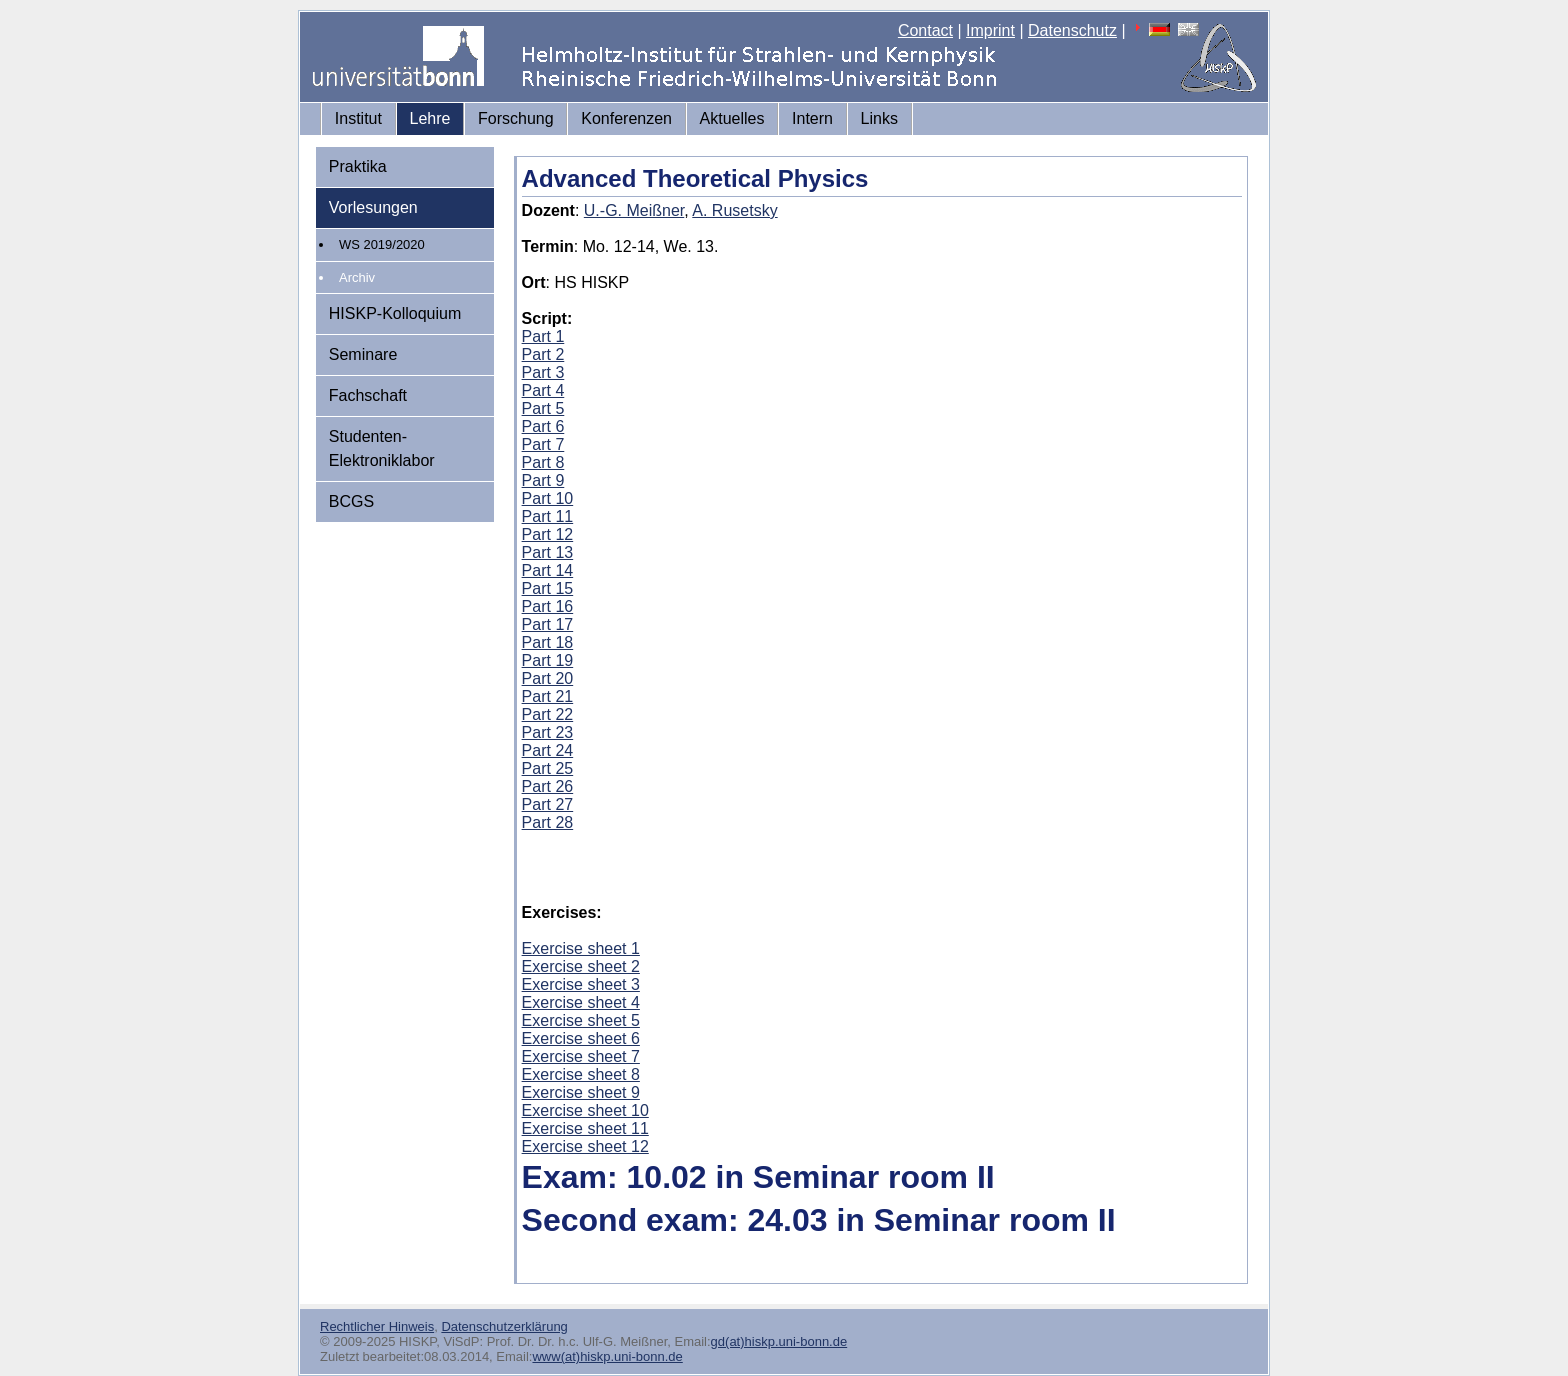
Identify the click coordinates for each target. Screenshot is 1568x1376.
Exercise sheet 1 (581, 948)
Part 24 (548, 750)
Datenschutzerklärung (504, 1326)
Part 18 (548, 642)
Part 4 (543, 390)
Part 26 (548, 786)
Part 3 (543, 372)
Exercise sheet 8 (581, 1074)
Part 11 (548, 516)
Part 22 (548, 714)
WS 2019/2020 (382, 244)
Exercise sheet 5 (581, 1020)
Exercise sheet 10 (585, 1110)
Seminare (363, 354)
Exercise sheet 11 (585, 1128)
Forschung (516, 118)
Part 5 (543, 408)
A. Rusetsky (734, 210)
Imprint (990, 30)
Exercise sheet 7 (581, 1056)
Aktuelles (732, 118)
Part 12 (548, 534)
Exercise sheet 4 (581, 1002)
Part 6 (543, 426)
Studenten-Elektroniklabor (382, 448)
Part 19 (548, 660)
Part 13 (548, 552)
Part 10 (548, 498)
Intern (812, 118)
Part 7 (543, 444)
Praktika (358, 166)
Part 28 (548, 822)
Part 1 (543, 336)
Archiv (357, 277)
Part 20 (548, 678)
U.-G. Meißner (634, 210)
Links (879, 118)
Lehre (430, 118)
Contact (925, 30)
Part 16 (548, 606)
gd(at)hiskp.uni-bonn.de (779, 1341)
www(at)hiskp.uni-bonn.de (607, 1356)
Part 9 (543, 480)
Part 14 (548, 570)
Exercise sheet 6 (581, 1038)
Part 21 (548, 696)
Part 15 (548, 588)
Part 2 (543, 354)
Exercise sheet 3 (581, 984)
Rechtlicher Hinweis (377, 1326)
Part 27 (548, 804)
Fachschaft (368, 395)
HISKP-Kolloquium (395, 313)
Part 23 (548, 732)
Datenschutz (1072, 30)
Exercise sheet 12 (585, 1146)
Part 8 (543, 462)
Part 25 (548, 768)
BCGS (351, 501)
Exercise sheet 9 (581, 1092)
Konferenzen (626, 118)
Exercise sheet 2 (581, 966)
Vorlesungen (373, 207)
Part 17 (548, 624)
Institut (358, 118)
